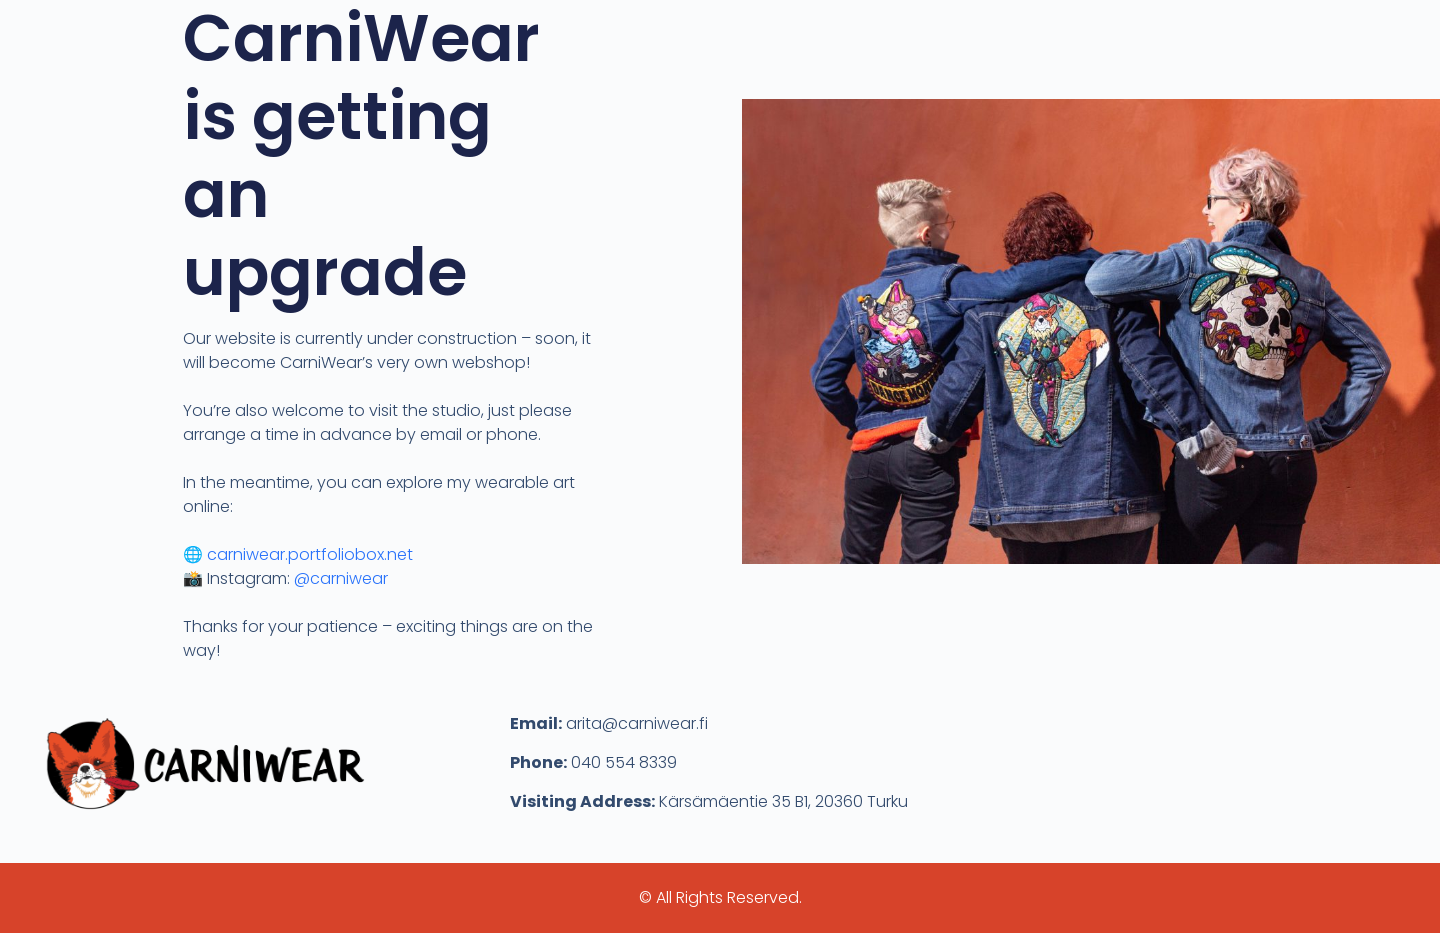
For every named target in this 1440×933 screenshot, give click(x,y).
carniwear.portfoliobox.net (310, 554)
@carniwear (341, 578)
